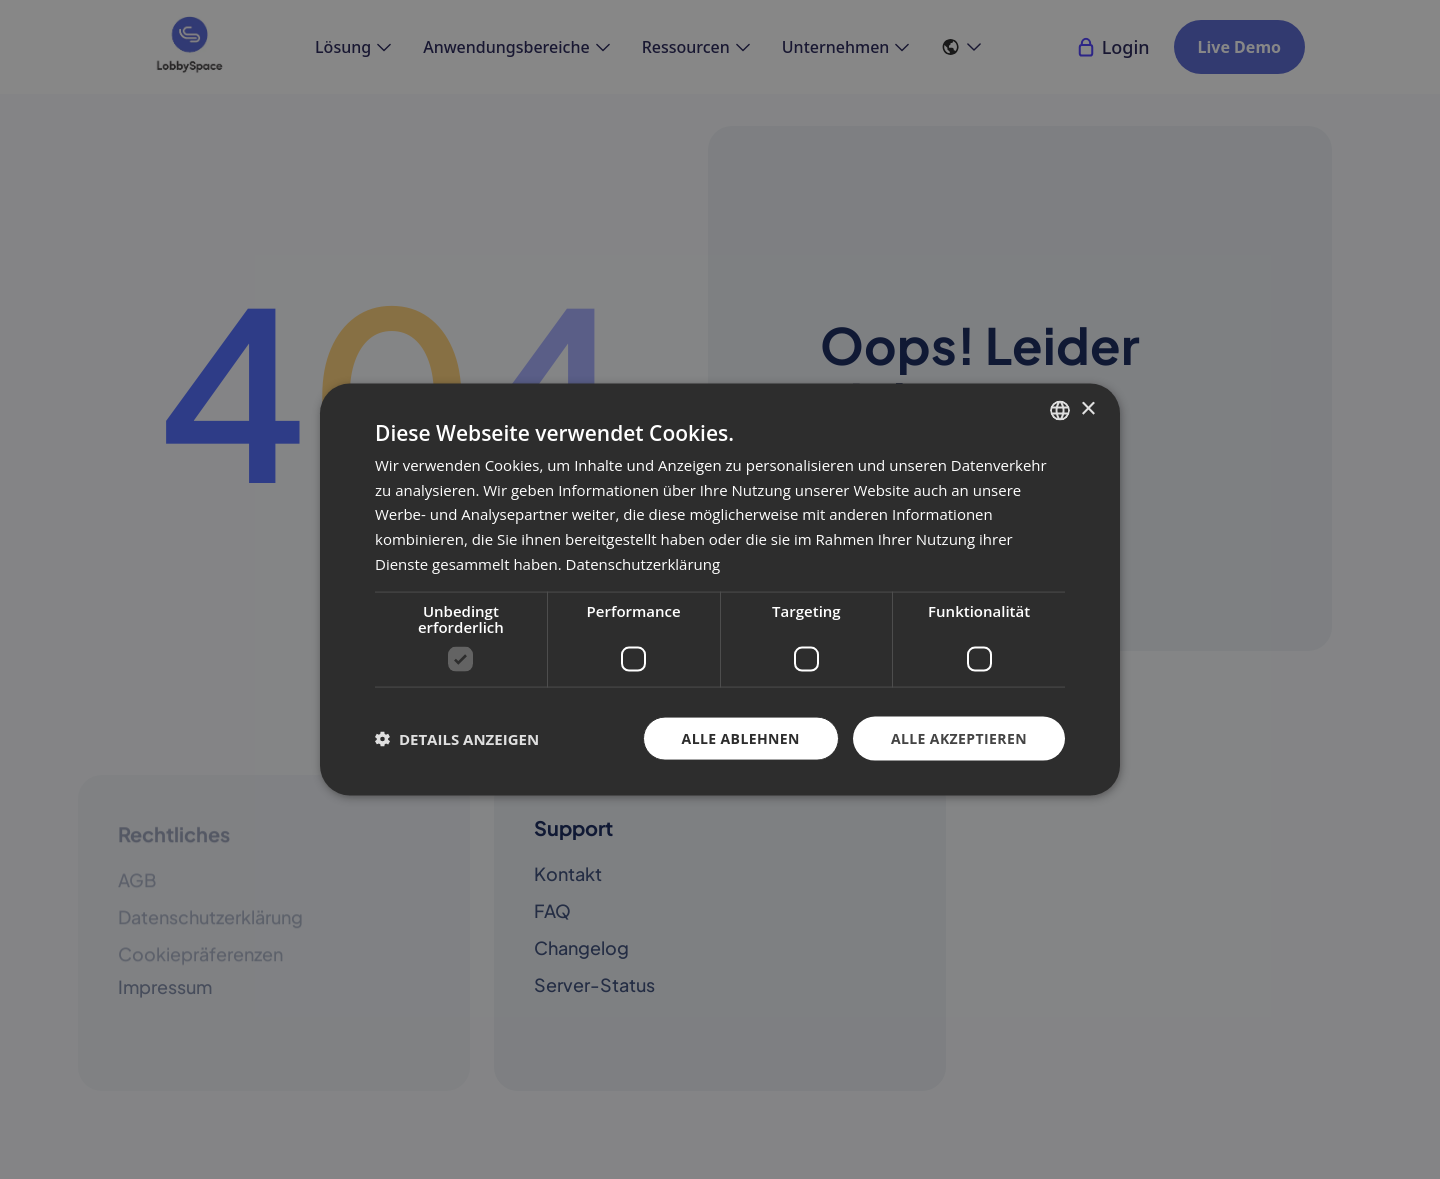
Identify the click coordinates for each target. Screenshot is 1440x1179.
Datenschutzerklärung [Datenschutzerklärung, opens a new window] (643, 563)
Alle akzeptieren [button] (959, 737)
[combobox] (1060, 410)
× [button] (1087, 409)
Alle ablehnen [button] (741, 737)
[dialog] (720, 589)
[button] (457, 739)
